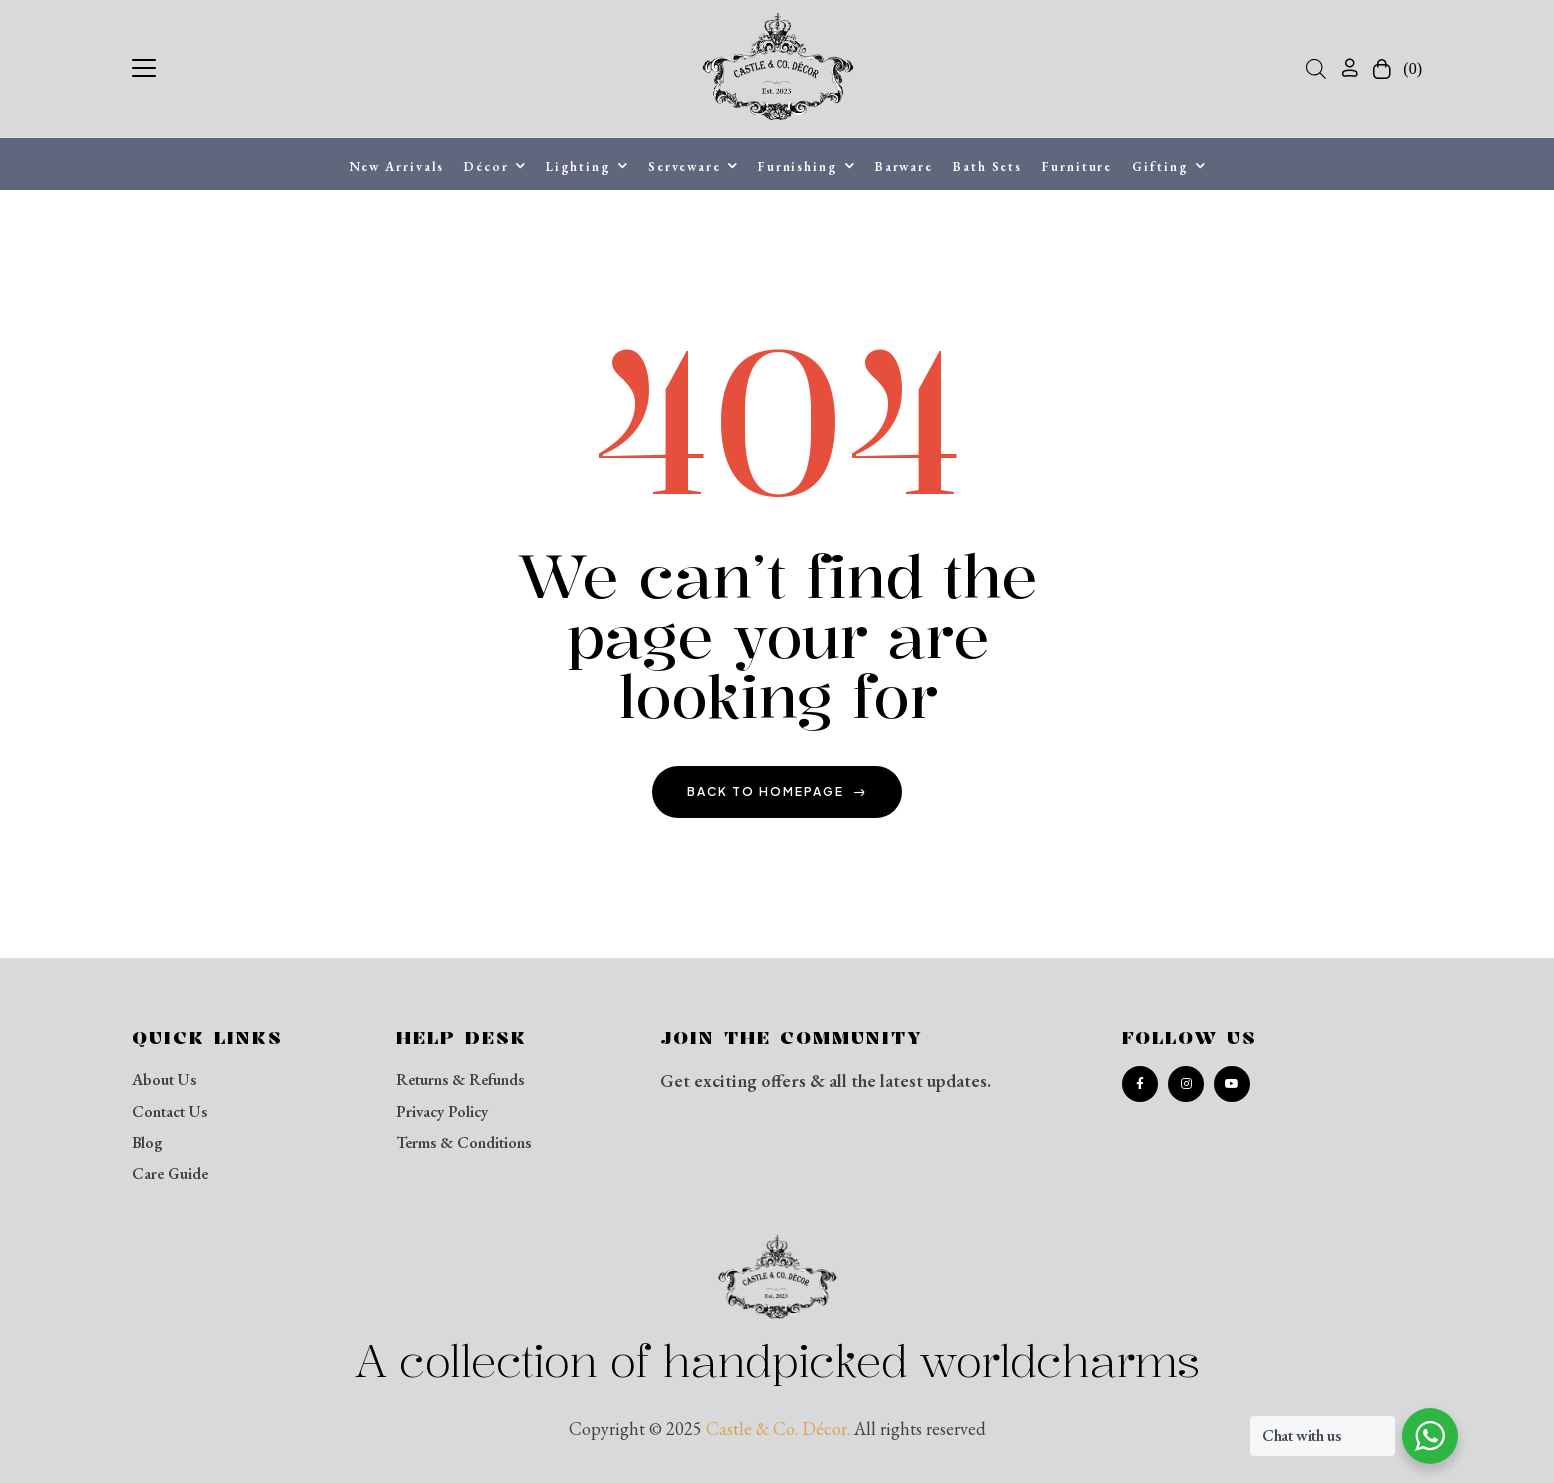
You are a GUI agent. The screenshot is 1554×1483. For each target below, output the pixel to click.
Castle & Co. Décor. (778, 1428)
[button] (144, 65)
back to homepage (777, 791)
